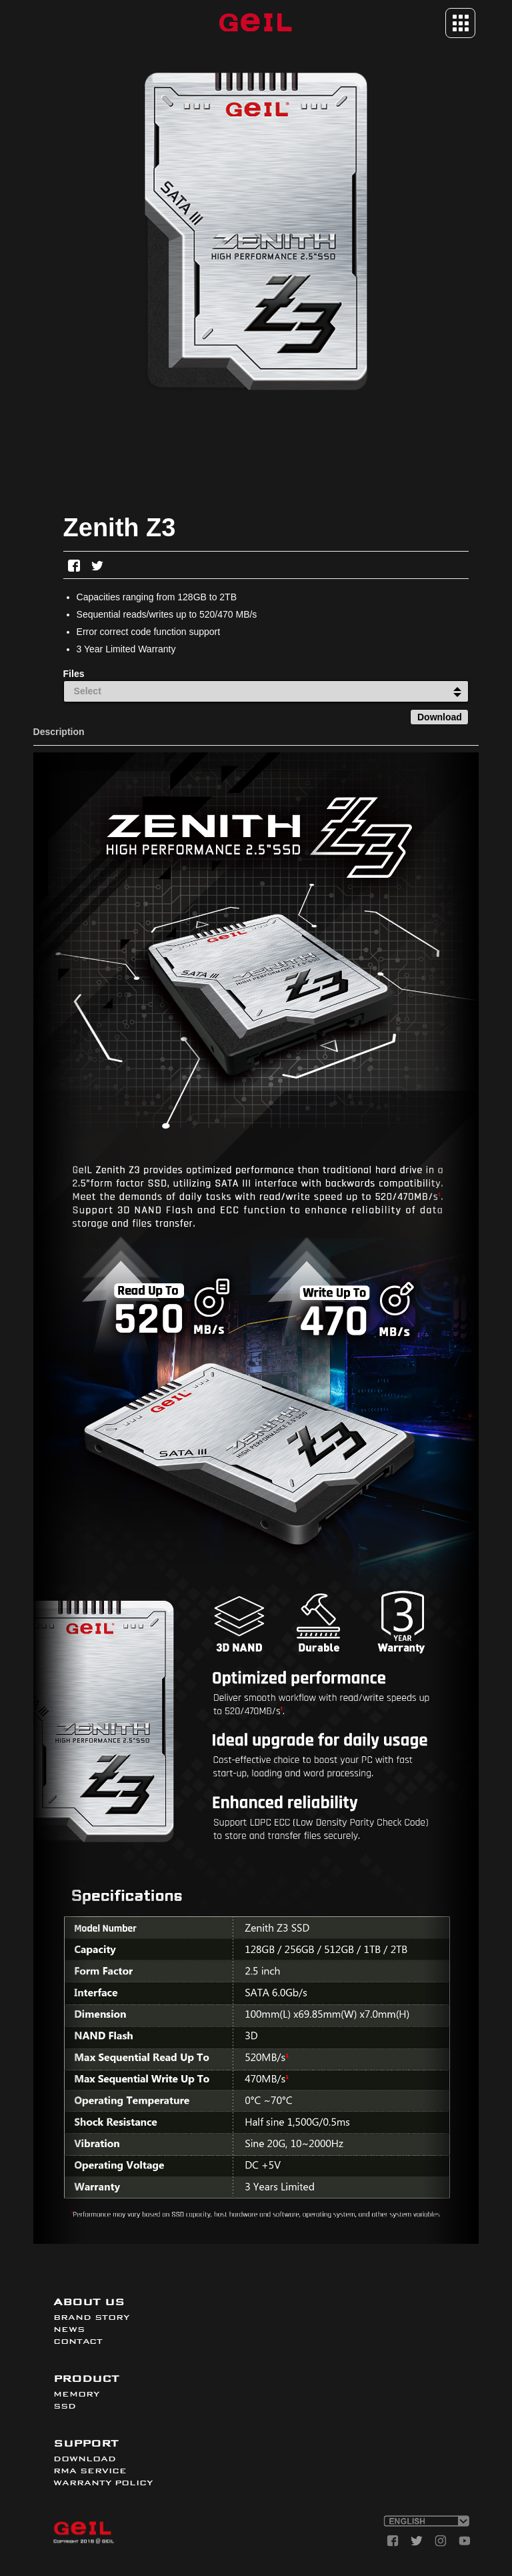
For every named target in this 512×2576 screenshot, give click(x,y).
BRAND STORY (91, 2317)
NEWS (69, 2329)
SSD (64, 2406)
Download (439, 717)
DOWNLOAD (84, 2458)
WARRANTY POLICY (103, 2482)
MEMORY (76, 2394)
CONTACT (78, 2341)
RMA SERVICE (90, 2470)
